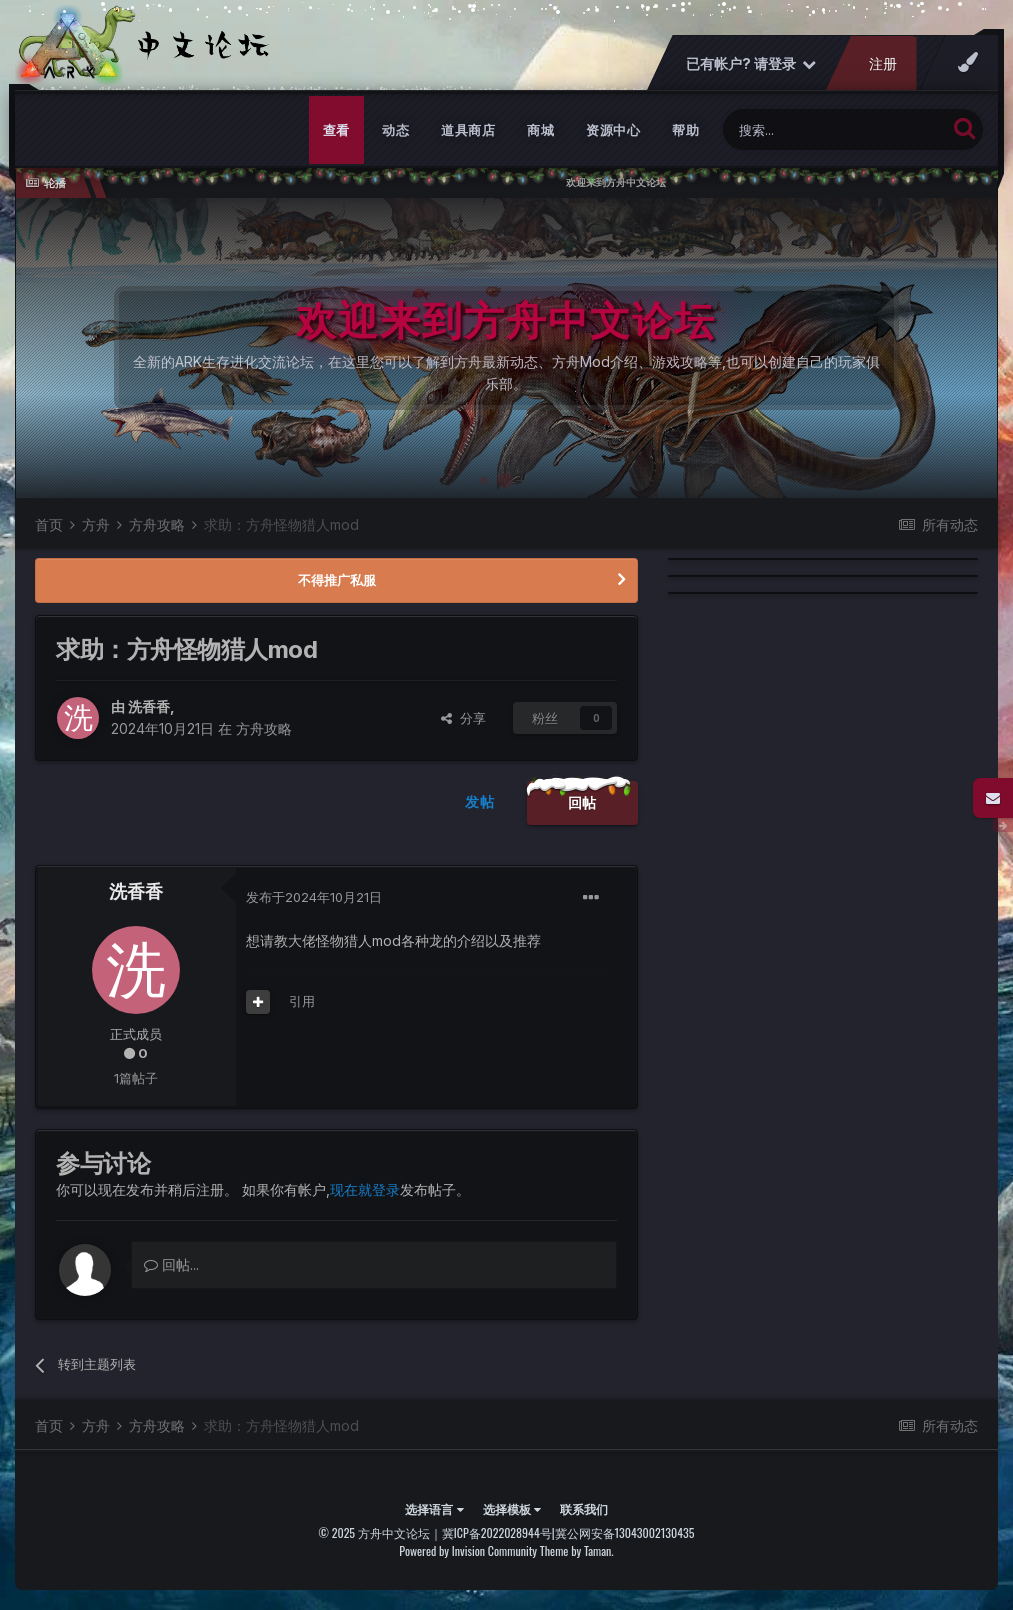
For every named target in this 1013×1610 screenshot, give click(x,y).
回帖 (582, 802)
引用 (302, 1001)
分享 (463, 718)
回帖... (171, 1264)
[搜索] (834, 129)
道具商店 (468, 130)
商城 (540, 130)
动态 (395, 130)
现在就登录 (365, 1189)
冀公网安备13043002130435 (625, 1532)
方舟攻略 (264, 728)
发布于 (314, 897)
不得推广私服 (337, 580)
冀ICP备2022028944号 (497, 1532)
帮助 (685, 130)
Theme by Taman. (577, 1550)
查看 (336, 130)
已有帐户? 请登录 (751, 63)
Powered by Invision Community (468, 1550)
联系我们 (584, 1508)
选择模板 (512, 1508)
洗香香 (149, 706)
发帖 (479, 801)
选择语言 (434, 1508)
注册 (883, 63)
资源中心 (613, 130)
